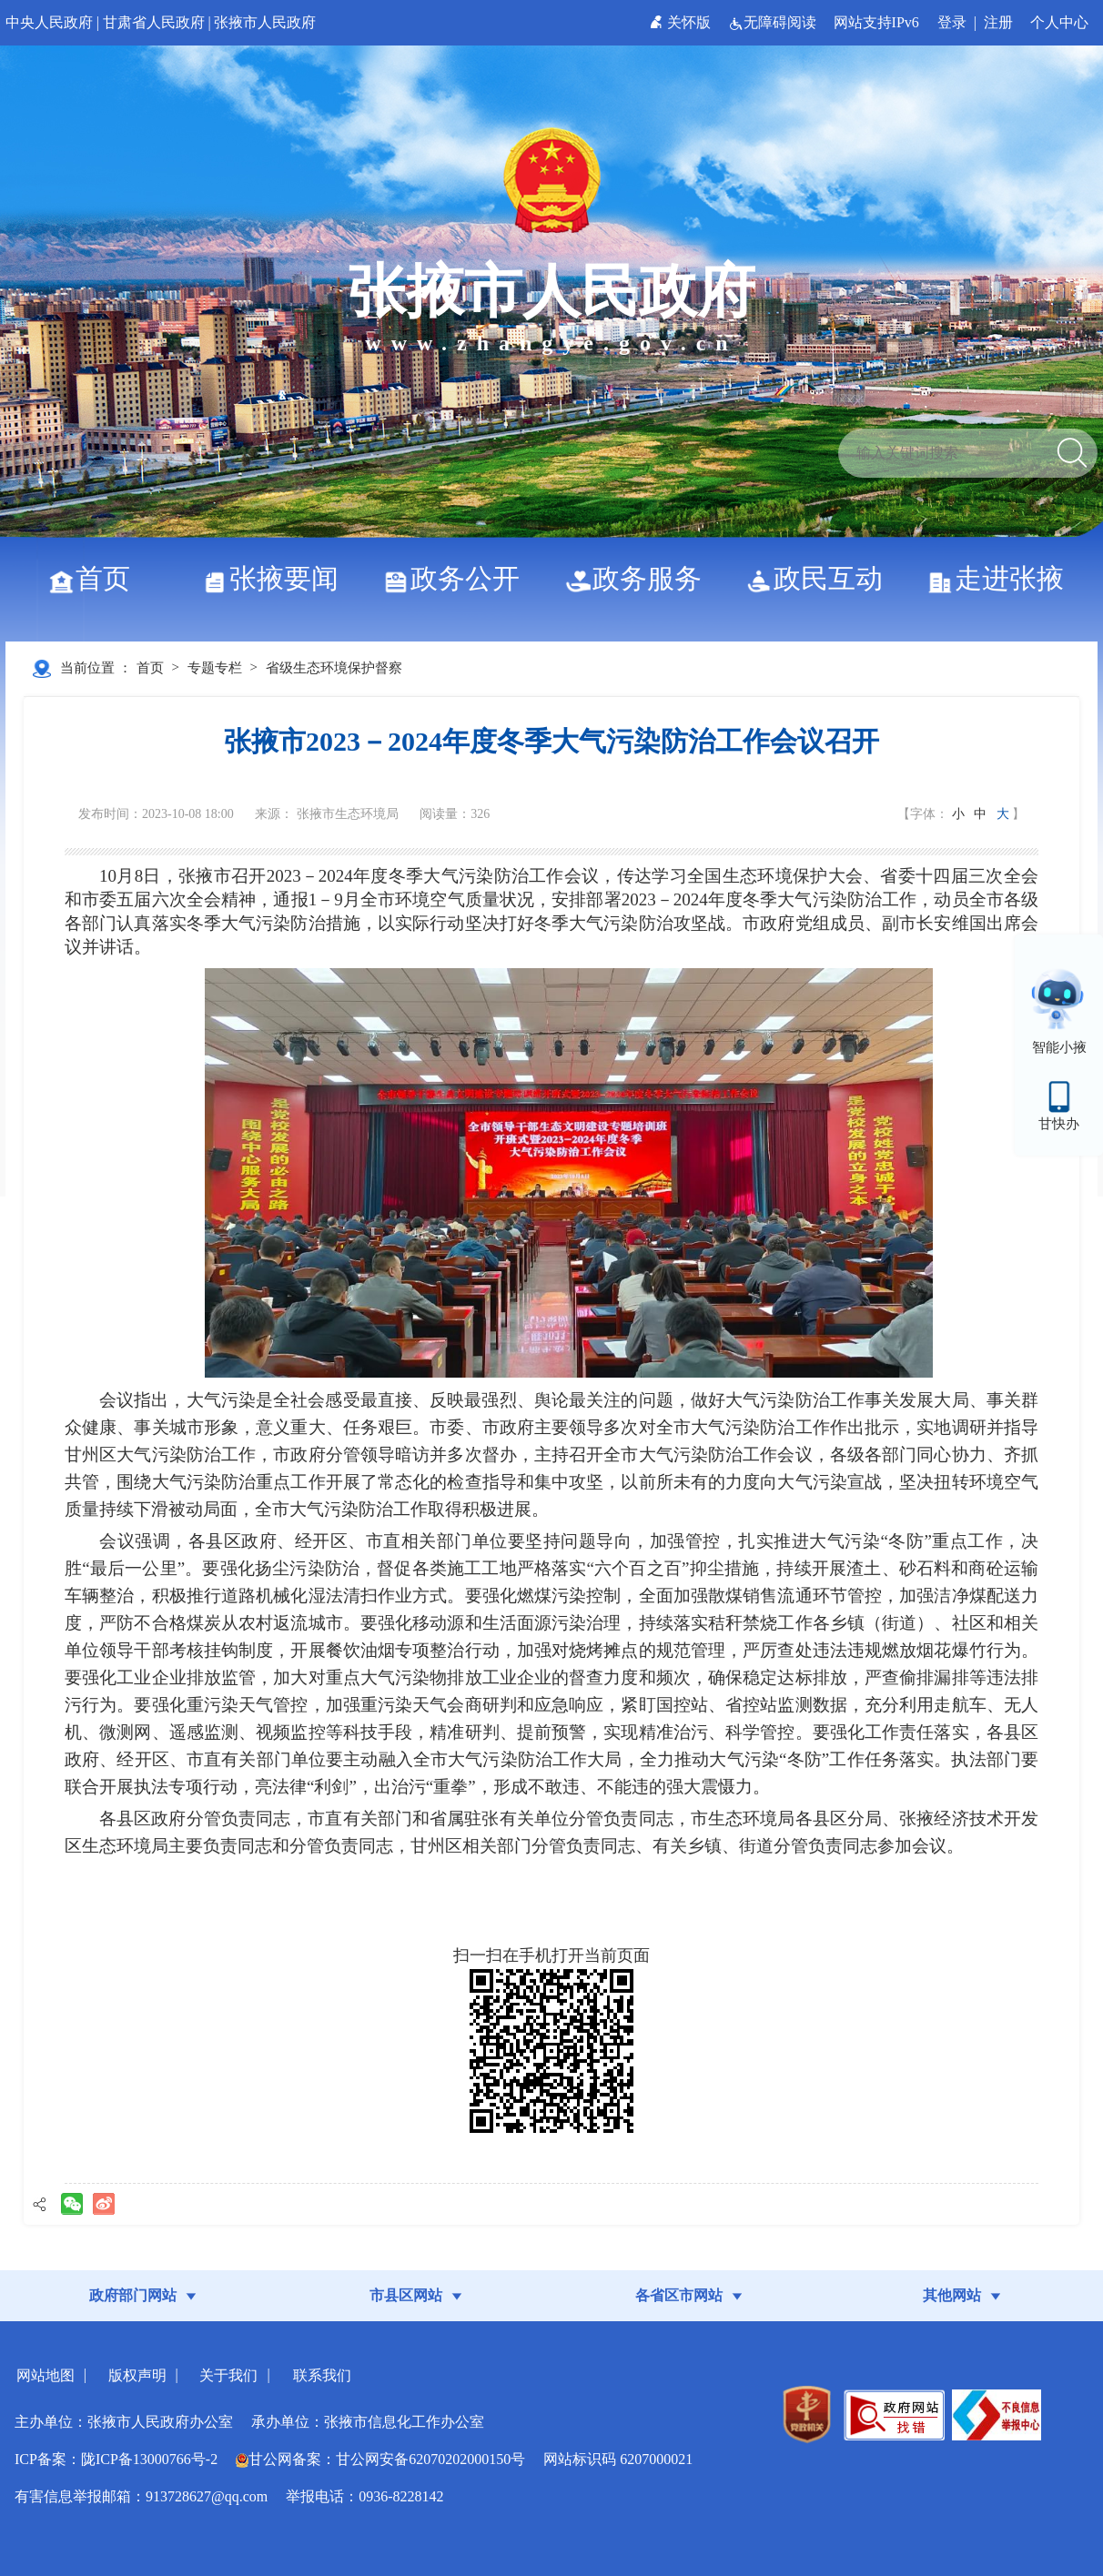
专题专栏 (214, 668)
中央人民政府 (49, 22)
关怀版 (682, 22)
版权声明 (137, 2375)
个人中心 (1059, 22)
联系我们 (322, 2375)
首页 (96, 578)
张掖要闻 (277, 578)
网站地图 (45, 2375)
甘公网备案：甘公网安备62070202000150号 (380, 2459)
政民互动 (821, 578)
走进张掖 (1002, 578)
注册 (998, 22)
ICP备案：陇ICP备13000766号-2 (116, 2459)
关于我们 (228, 2375)
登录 (951, 22)
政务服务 (640, 578)
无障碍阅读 (774, 22)
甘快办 (1058, 1123)
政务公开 (458, 578)
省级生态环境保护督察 (334, 668)
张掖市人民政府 (265, 22)
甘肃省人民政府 (154, 22)
